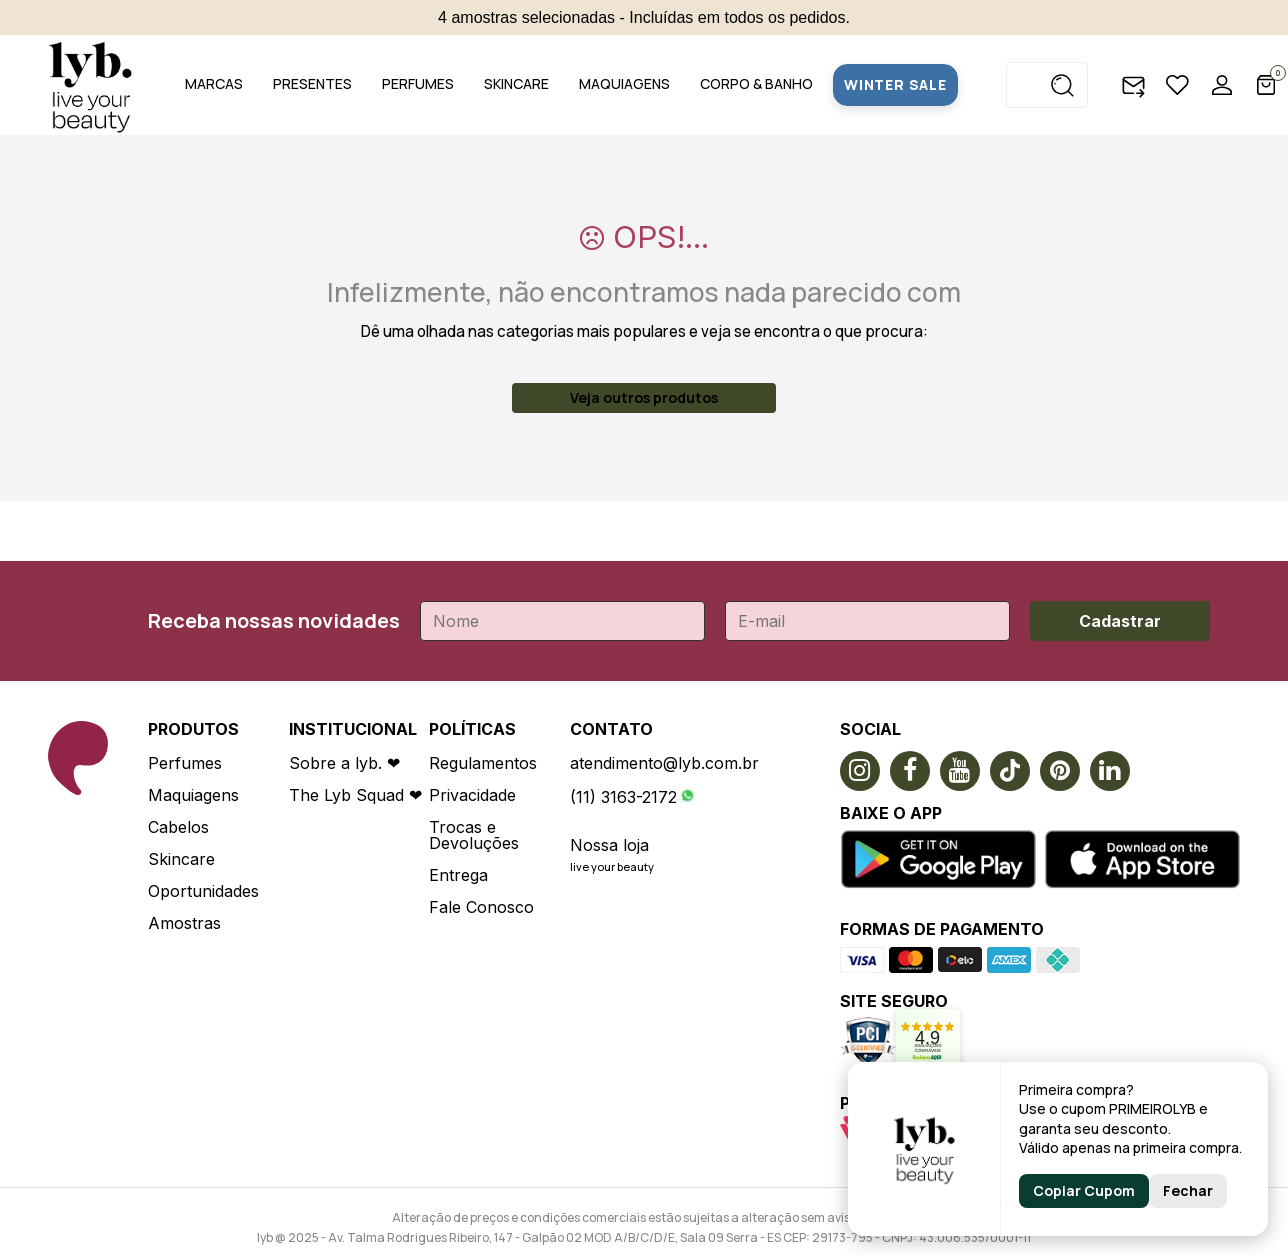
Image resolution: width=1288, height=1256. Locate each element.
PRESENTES (312, 83)
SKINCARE (516, 83)
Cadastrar (1120, 621)
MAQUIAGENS (624, 83)
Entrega (458, 875)
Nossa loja (609, 845)
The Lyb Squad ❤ (355, 795)
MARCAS (214, 83)
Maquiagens (193, 795)
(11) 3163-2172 (623, 797)
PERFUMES (418, 83)
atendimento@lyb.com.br (664, 763)
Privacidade (472, 795)
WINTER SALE (895, 84)
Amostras (184, 923)
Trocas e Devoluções (474, 835)
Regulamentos (483, 763)
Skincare (181, 859)
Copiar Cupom (1084, 1190)
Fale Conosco (481, 907)
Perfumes (185, 763)
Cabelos (178, 827)
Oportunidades (203, 891)
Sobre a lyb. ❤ (344, 763)
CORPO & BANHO (756, 83)
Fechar (1188, 1190)
